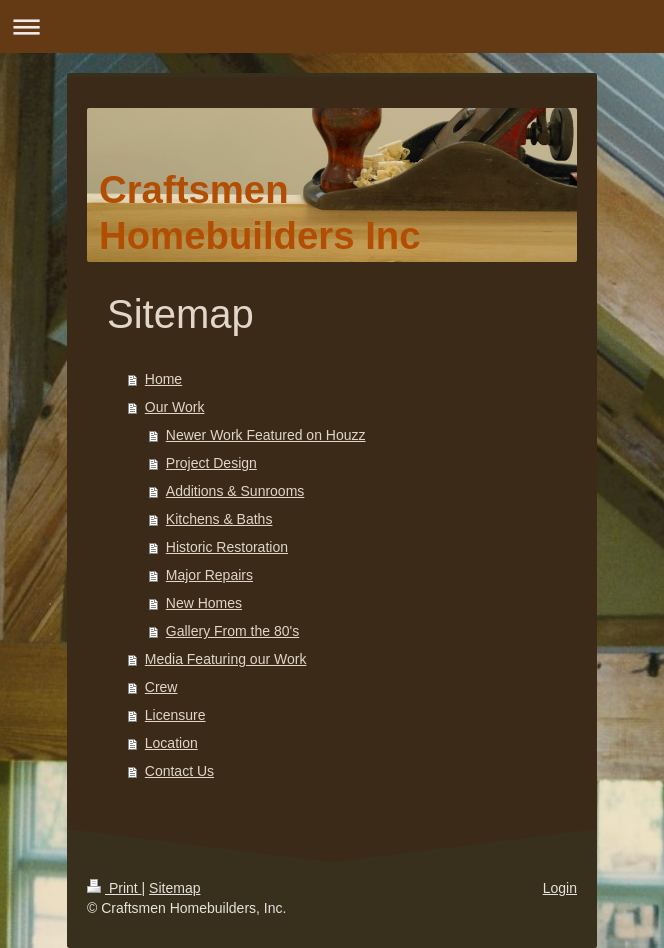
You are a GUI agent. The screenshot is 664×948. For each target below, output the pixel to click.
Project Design (211, 463)
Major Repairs (209, 575)
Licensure (175, 715)
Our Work (175, 407)
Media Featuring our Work (226, 659)
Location (171, 743)
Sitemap (174, 888)
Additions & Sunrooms (235, 491)
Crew (161, 687)
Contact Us (179, 771)
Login (560, 888)
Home (163, 379)
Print (114, 888)
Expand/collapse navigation (332, 26)
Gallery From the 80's (232, 631)
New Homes (204, 603)
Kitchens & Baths (219, 519)
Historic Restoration (227, 547)
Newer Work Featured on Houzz (266, 435)
